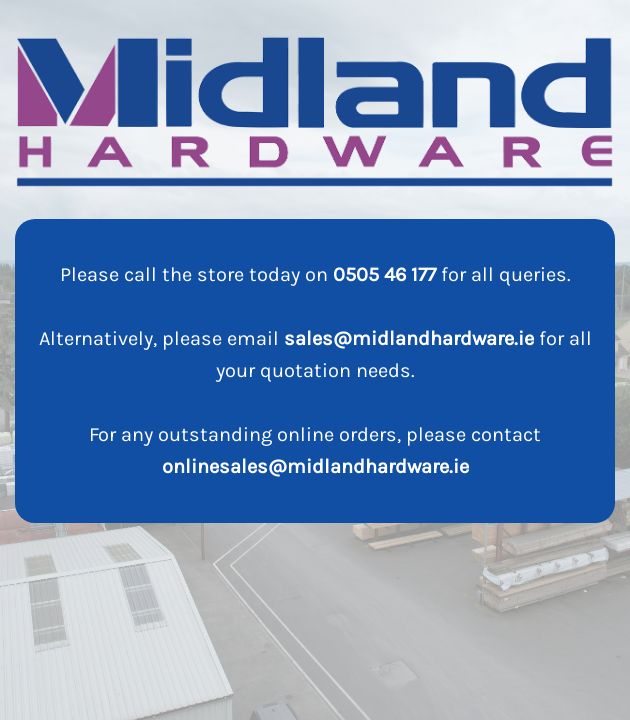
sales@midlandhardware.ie (409, 338)
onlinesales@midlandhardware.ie (315, 466)
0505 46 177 (384, 274)
